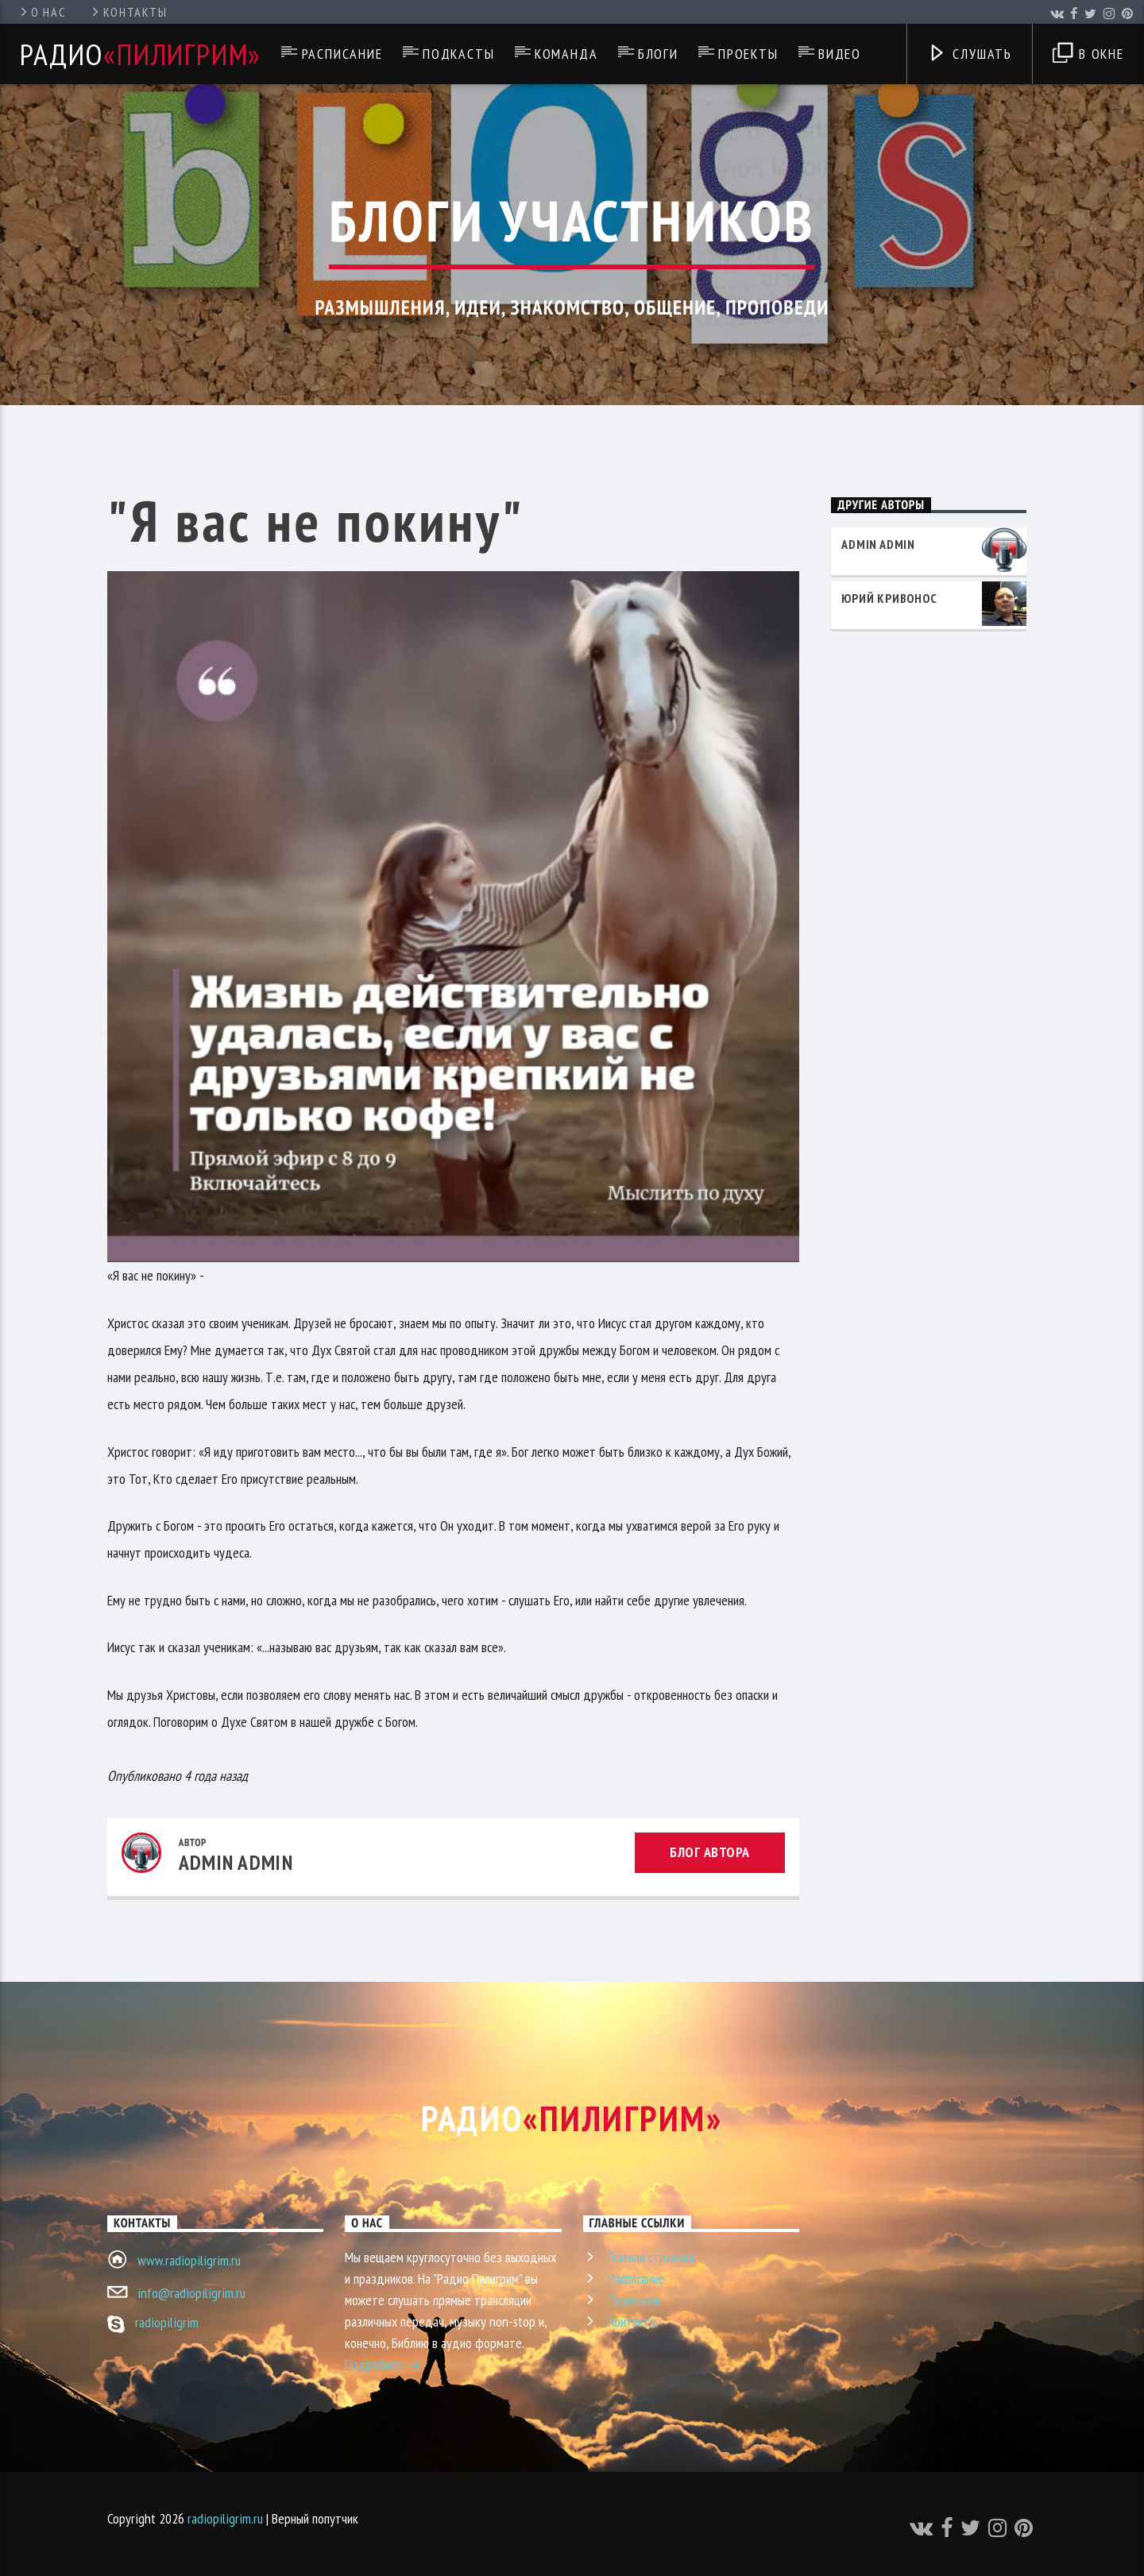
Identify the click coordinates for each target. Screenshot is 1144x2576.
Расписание (342, 53)
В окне (1088, 55)
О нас (41, 12)
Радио (140, 54)
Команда (566, 53)
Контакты (128, 12)
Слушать (969, 55)
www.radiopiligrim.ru (189, 2260)
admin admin (236, 1862)
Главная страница (651, 2257)
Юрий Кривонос (889, 598)
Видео (839, 53)
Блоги (658, 53)
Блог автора (710, 1852)
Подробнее (383, 2366)
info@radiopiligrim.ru (191, 2293)
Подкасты (458, 53)
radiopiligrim (167, 2322)
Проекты (748, 53)
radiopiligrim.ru (225, 2518)
